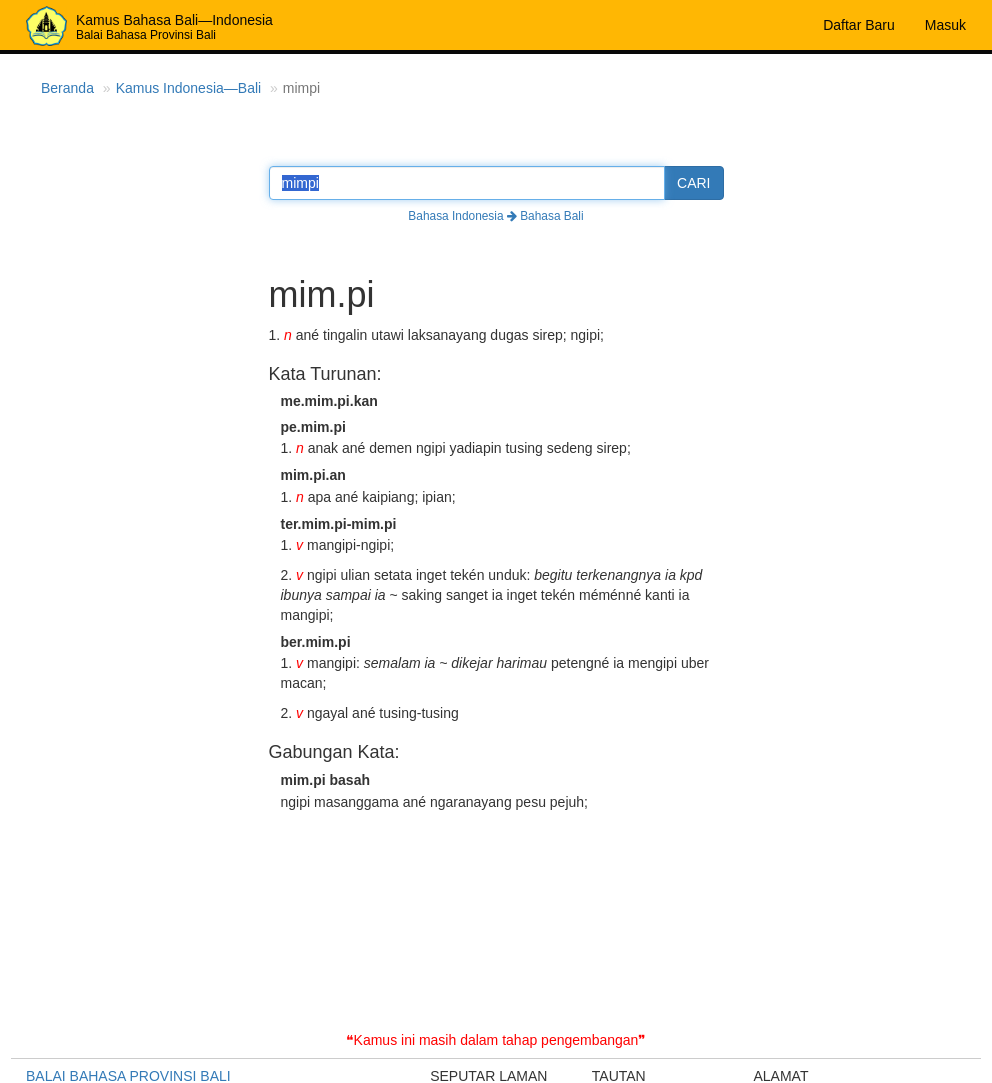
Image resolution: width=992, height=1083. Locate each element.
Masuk (945, 25)
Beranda (67, 88)
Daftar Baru (859, 25)
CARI (693, 183)
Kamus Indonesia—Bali (189, 88)
